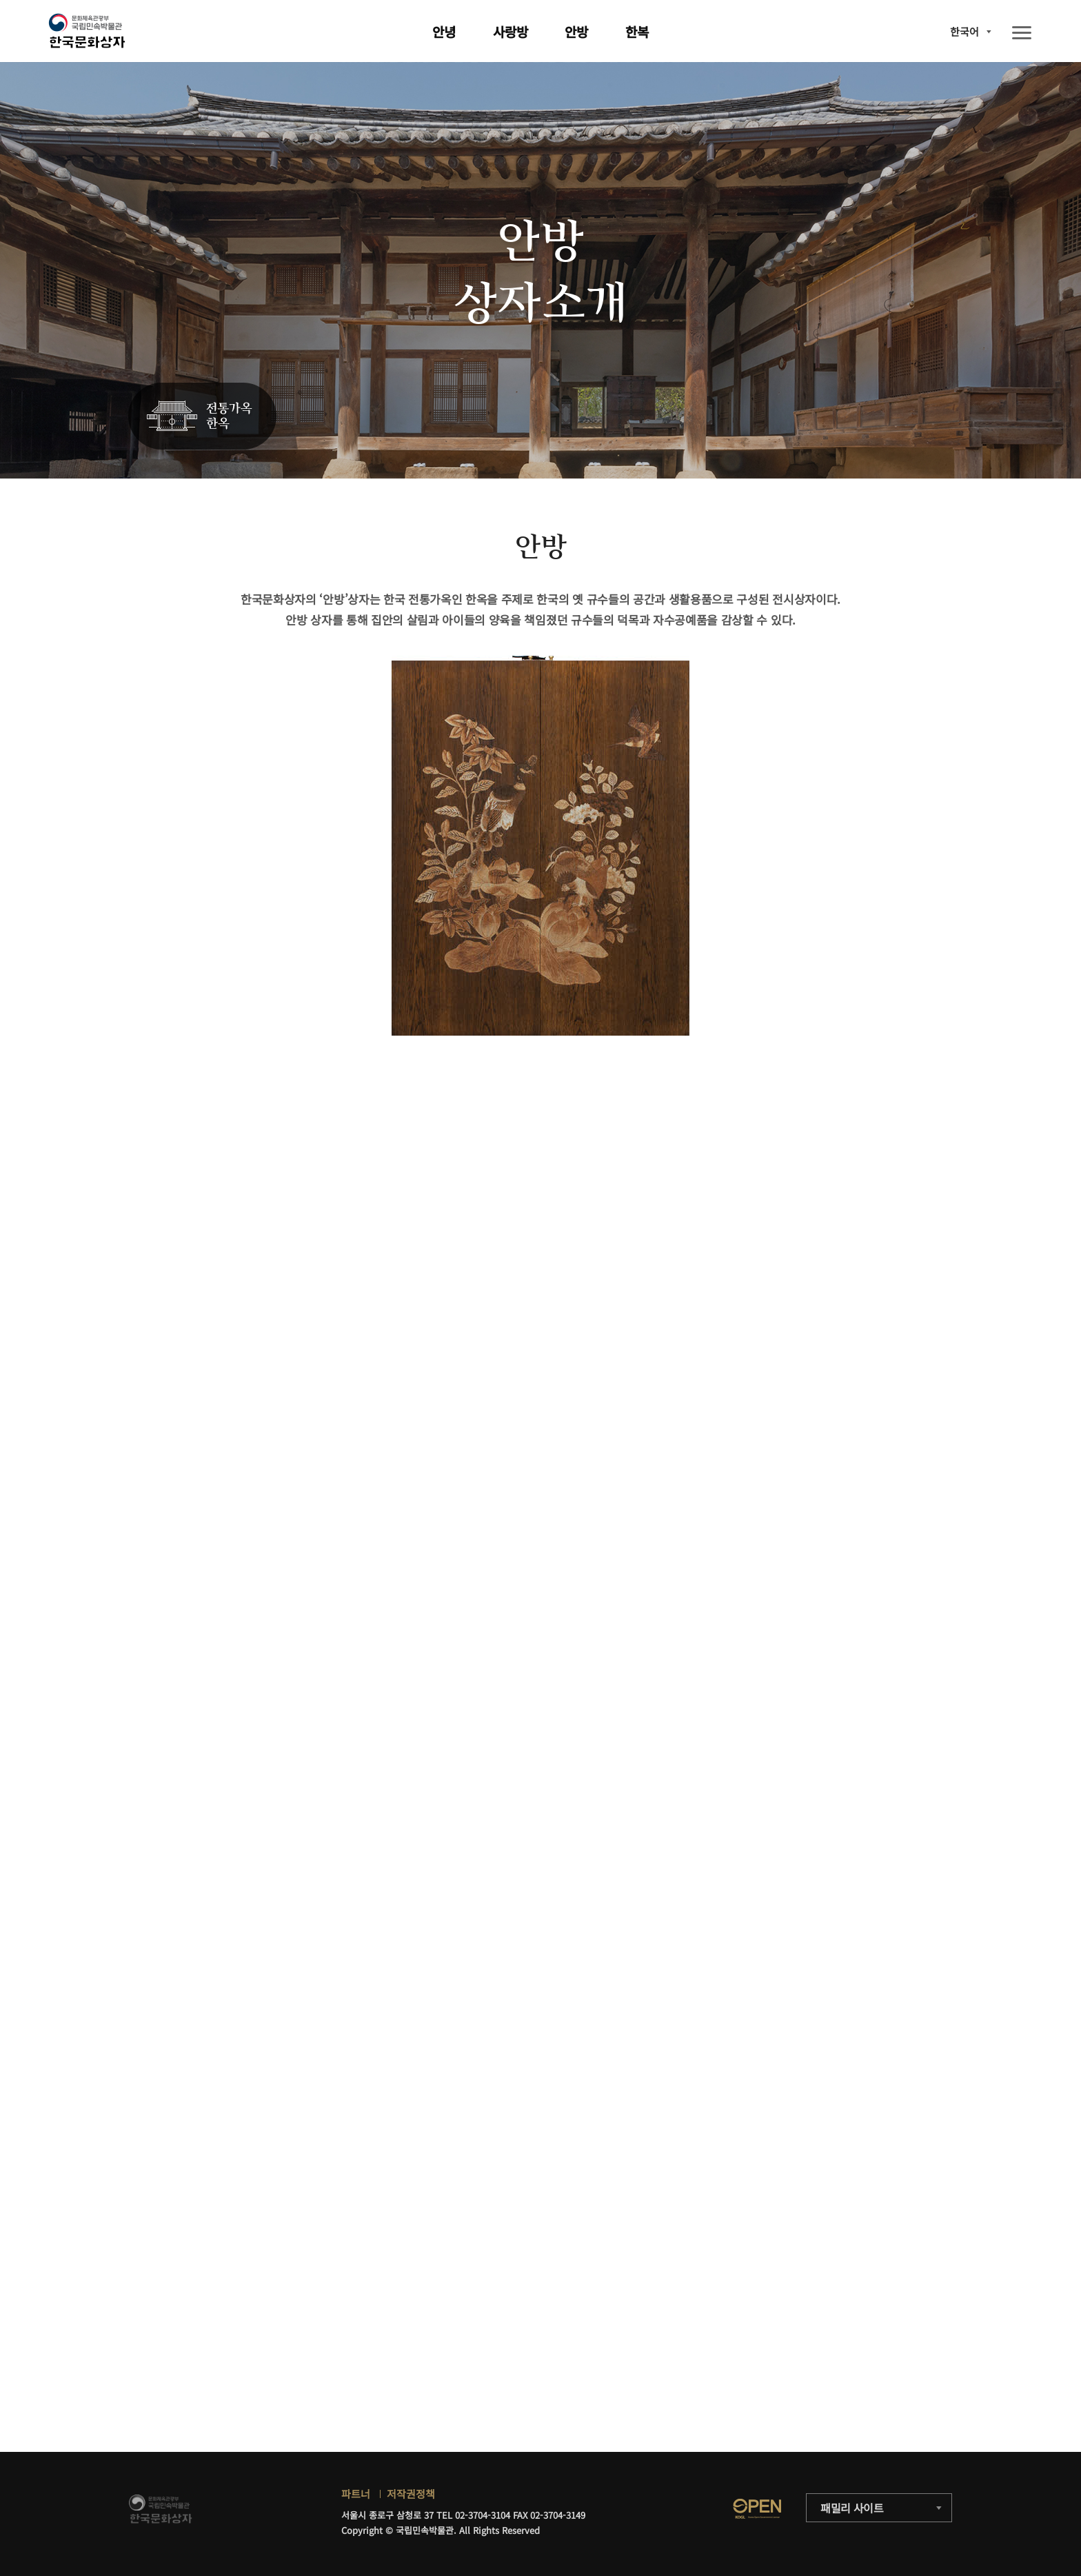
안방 (576, 31)
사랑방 (510, 31)
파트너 (355, 2493)
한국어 (964, 31)
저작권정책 (411, 2493)
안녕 (444, 31)
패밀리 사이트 (852, 2507)
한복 (637, 31)
